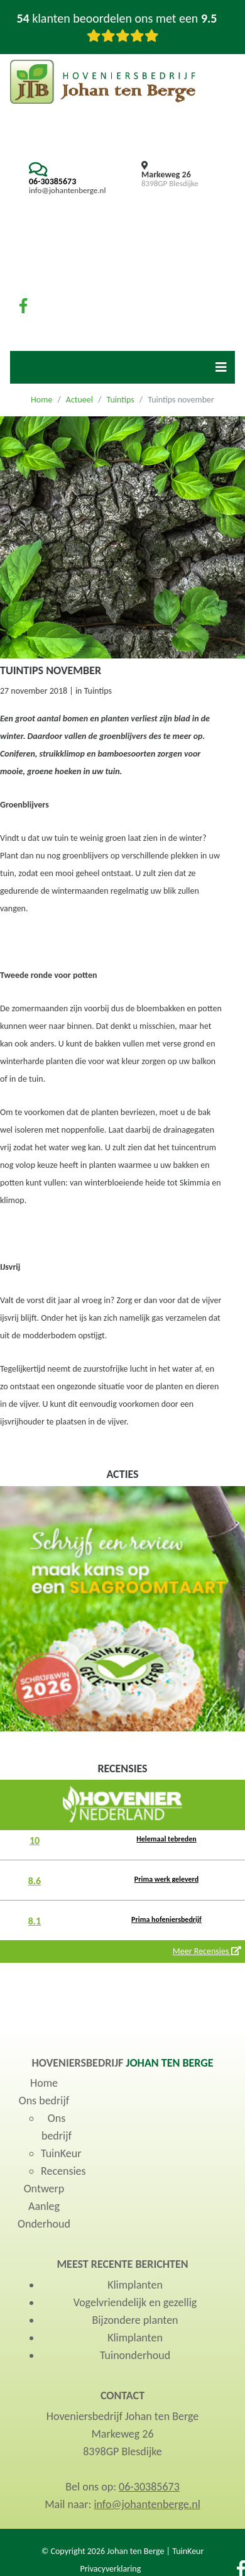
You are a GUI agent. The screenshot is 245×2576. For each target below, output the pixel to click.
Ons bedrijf (44, 2100)
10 (35, 1840)
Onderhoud (44, 2224)
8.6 (34, 1881)
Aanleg (44, 2206)
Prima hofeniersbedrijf (166, 1919)
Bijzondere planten (135, 2320)
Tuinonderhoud (135, 2355)
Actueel (79, 399)
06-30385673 (52, 181)
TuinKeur (61, 2153)
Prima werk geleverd (166, 1879)
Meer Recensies (207, 1951)
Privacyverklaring (110, 2568)
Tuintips (120, 399)
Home (41, 399)
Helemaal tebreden (166, 1839)
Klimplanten (135, 2285)
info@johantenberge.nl (67, 190)
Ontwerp (44, 2189)
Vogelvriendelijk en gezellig (135, 2302)
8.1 (34, 1921)
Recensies (63, 2171)
